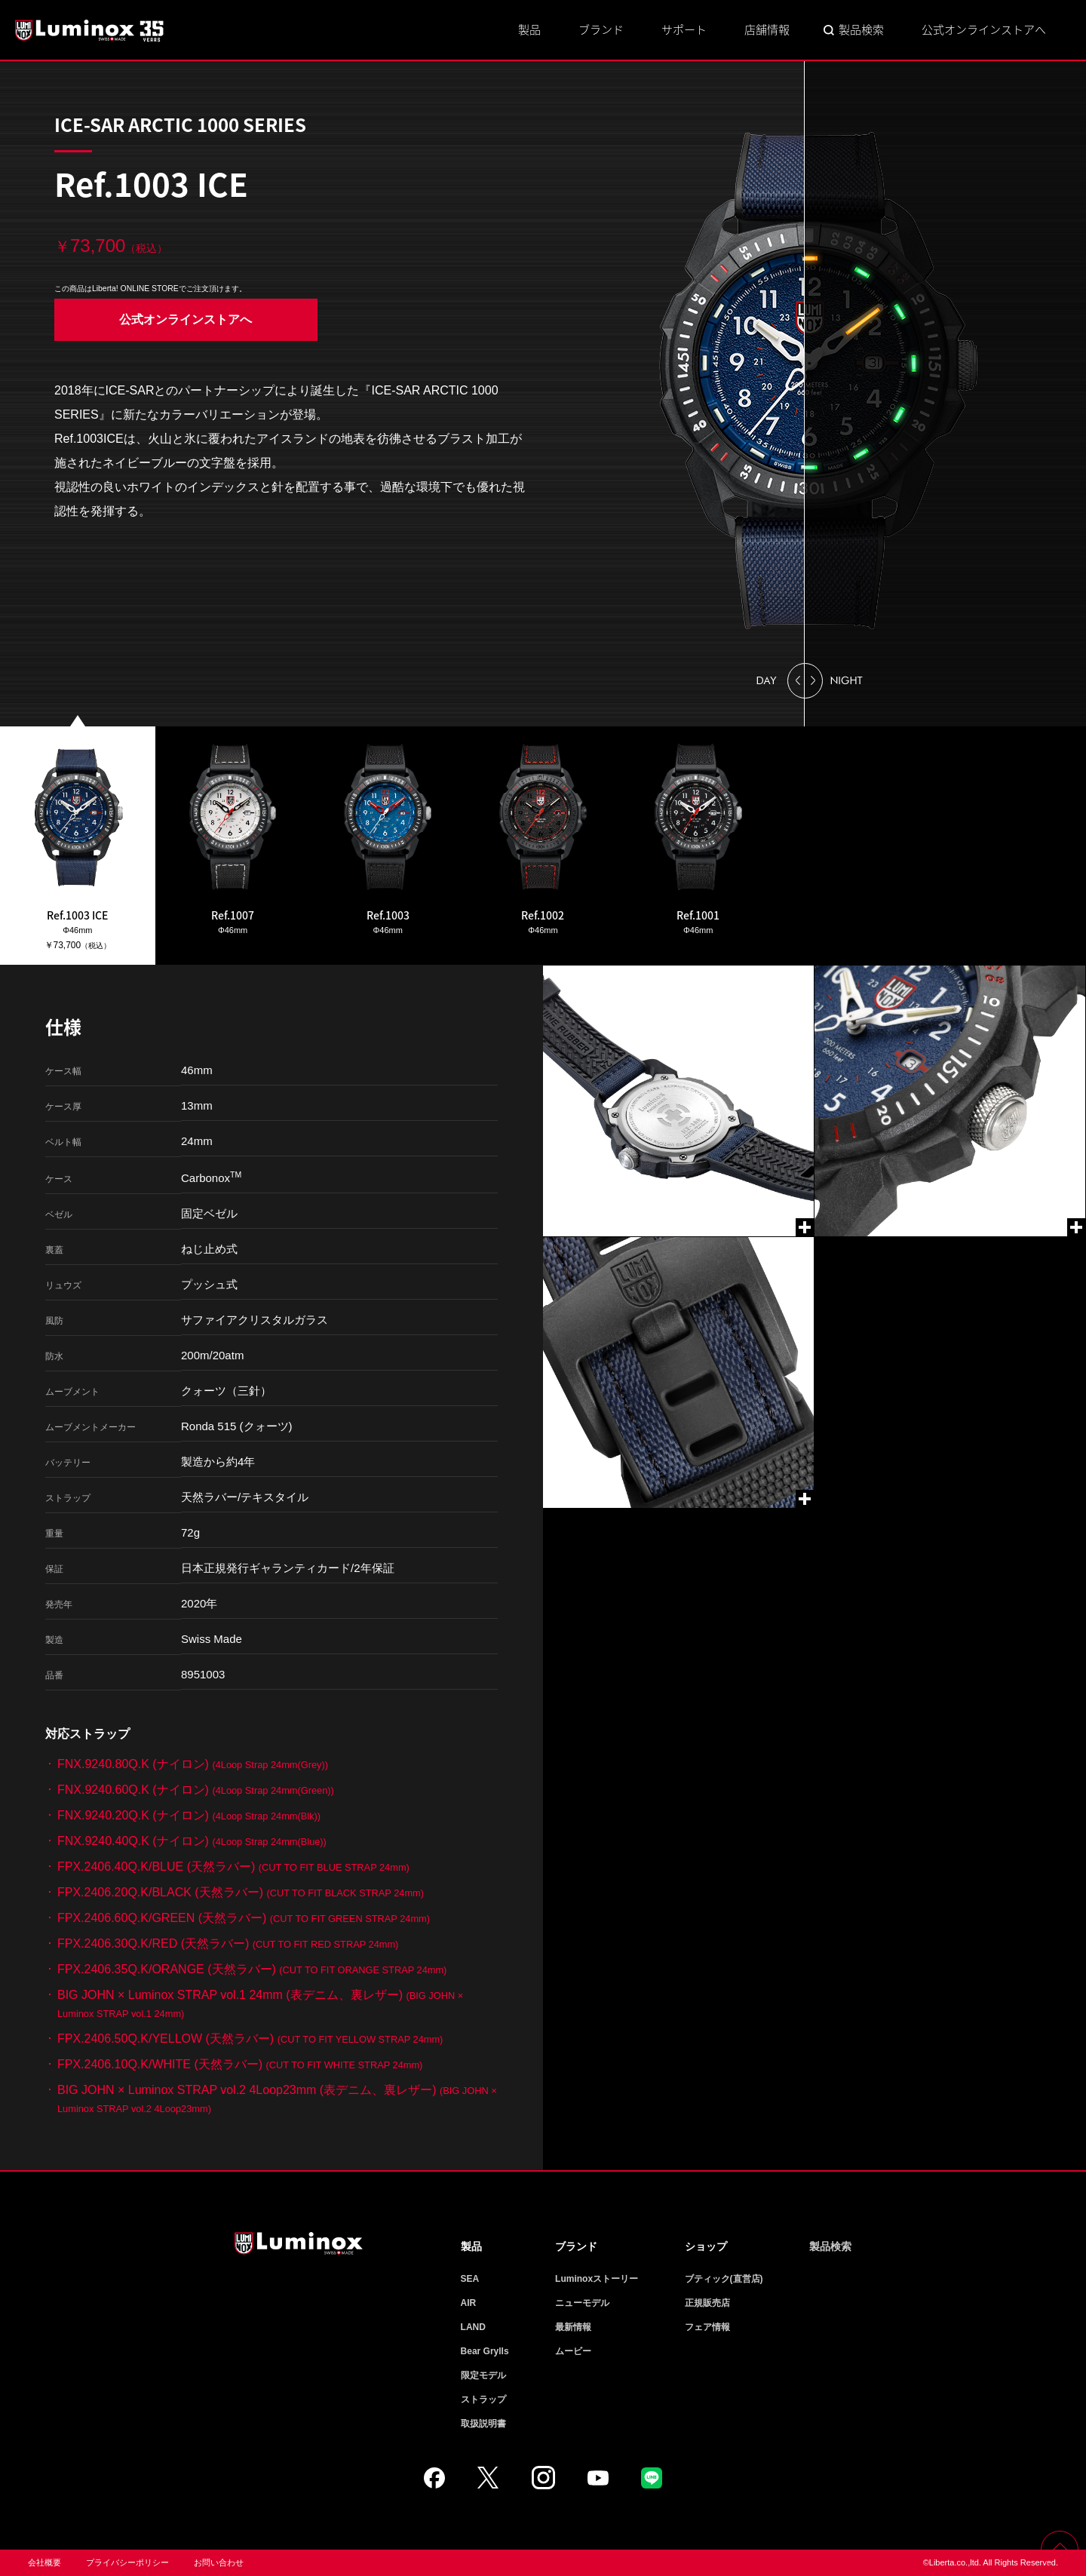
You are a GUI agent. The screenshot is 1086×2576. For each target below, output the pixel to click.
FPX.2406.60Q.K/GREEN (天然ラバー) (243, 1917)
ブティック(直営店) (724, 2279)
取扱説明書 (483, 2423)
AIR (469, 2303)
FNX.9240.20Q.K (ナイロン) (189, 1815)
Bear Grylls (485, 2351)
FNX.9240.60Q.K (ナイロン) (195, 1789)
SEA (470, 2279)
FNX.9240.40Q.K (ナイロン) (192, 1841)
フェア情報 (707, 2327)
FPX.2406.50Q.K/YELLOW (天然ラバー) (250, 2038)
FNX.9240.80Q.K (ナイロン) (192, 1764)
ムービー (573, 2351)
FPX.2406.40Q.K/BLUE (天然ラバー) (233, 1866)
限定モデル (483, 2375)
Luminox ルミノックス (90, 30)
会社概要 (44, 2562)
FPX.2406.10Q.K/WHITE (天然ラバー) (239, 2064)
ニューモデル (582, 2303)
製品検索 (861, 29)
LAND (473, 2327)
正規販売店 (707, 2303)
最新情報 (573, 2327)
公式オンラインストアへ (984, 29)
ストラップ (483, 2399)
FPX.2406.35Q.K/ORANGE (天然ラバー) (251, 1969)
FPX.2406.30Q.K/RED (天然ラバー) (227, 1943)
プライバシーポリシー (127, 2562)
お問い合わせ (219, 2562)
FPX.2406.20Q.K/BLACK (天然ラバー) (240, 1892)
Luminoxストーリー (596, 2279)
